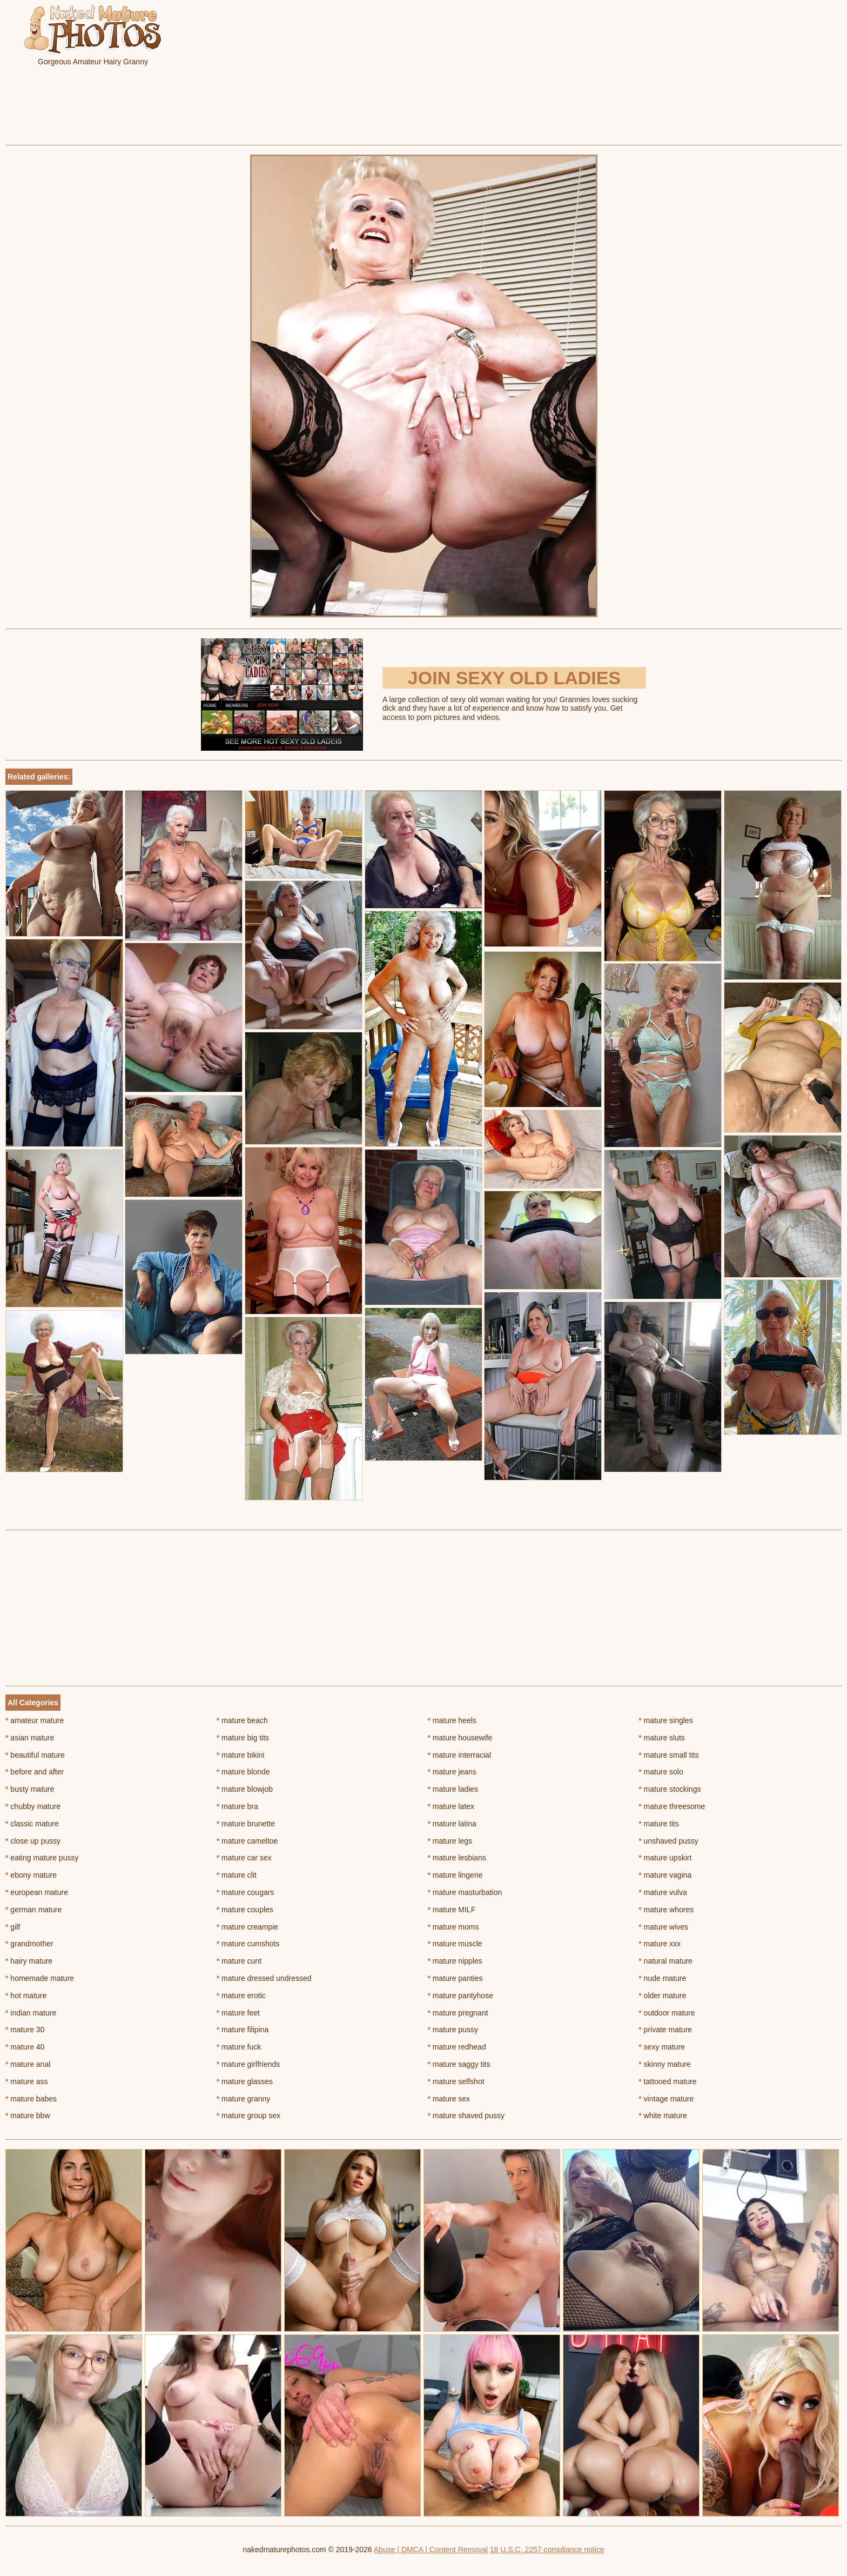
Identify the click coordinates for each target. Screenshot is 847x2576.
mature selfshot (456, 2081)
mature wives (663, 1927)
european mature (36, 1892)
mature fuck (239, 2047)
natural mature (665, 1961)
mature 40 (24, 2047)
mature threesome (671, 1806)
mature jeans (452, 1771)
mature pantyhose (460, 1995)
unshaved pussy (668, 1841)
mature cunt (239, 1961)
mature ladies (453, 1789)
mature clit (237, 1875)
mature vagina (664, 1875)
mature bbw (27, 2115)
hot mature (25, 1995)
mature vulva (662, 1892)
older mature (662, 1995)
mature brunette (246, 1823)
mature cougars (245, 1892)
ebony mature (31, 1875)
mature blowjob (245, 1789)
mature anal (27, 2064)
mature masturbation (465, 1892)
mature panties (455, 1978)
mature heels (452, 1720)
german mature (33, 1909)
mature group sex (248, 2115)
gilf (12, 1927)
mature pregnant (458, 2012)
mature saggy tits (459, 2064)
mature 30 (24, 2029)
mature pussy (453, 2029)
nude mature (662, 1978)
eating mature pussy (41, 1857)
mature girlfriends (248, 2064)
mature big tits (243, 1737)
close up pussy (32, 1841)
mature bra (237, 1806)
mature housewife (460, 1737)
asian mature (29, 1737)
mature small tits (668, 1755)
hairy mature (28, 1961)
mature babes (31, 2098)
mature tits (658, 1823)
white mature (662, 2115)
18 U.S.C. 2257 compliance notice (547, 2549)
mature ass (26, 2081)
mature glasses (245, 2081)
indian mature (30, 2012)
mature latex (451, 1806)
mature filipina (243, 2029)
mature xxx (659, 1943)
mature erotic (241, 1995)
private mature (665, 2029)
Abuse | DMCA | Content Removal (431, 2549)
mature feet (238, 2012)
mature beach (242, 1720)
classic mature (32, 1823)
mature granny (244, 2098)
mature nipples (455, 1961)
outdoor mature (666, 2012)
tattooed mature (667, 2081)
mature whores (666, 1909)
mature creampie (247, 1927)
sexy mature (661, 2047)
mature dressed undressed (264, 1978)
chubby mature (32, 1806)
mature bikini (241, 1755)
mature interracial (460, 1755)
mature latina (452, 1823)
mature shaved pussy (466, 2115)
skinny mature (664, 2064)
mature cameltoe (247, 1841)
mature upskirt (664, 1857)
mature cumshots (248, 1943)
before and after (34, 1771)
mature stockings (669, 1789)
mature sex (449, 2098)
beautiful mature (35, 1755)
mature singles (665, 1720)
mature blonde (243, 1771)
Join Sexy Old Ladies (514, 678)
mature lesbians (457, 1857)
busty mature (29, 1789)
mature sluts (661, 1737)
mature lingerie (455, 1875)
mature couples (245, 1909)
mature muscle (455, 1943)
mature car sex (244, 1857)
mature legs (450, 1841)
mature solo (660, 1771)
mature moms (453, 1927)
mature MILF (452, 1909)
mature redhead (457, 2047)
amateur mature (34, 1720)
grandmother (29, 1943)
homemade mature (39, 1978)
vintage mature (666, 2098)
